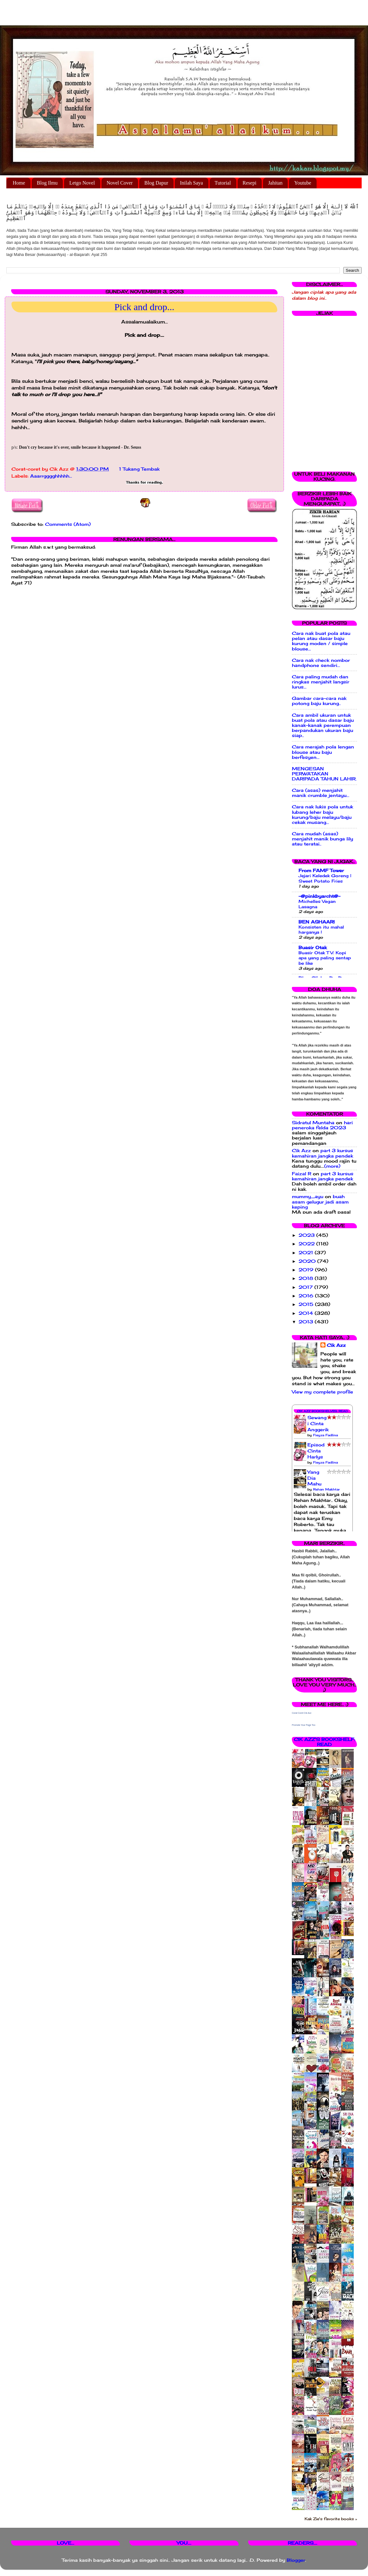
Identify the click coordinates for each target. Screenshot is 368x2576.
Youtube (302, 183)
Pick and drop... (144, 307)
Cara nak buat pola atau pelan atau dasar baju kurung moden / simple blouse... (321, 641)
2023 (307, 1235)
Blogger (296, 2560)
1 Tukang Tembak (139, 469)
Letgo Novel (82, 183)
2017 (306, 1287)
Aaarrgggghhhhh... (51, 476)
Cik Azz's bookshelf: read (324, 1742)
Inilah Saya (191, 183)
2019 (307, 1269)
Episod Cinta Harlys (316, 1450)
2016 (307, 1295)
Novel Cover (120, 183)
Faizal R (301, 1173)
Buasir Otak (313, 947)
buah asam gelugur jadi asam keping (320, 1201)
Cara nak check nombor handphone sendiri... (321, 663)
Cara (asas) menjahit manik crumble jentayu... (320, 793)
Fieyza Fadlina (325, 1435)
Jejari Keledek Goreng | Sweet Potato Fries (325, 878)
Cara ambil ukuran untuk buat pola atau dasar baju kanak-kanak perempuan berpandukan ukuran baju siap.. (323, 725)
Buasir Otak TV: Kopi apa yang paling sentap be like (325, 958)
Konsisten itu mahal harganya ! (321, 929)
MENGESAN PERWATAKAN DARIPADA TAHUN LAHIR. (324, 773)
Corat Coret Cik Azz (301, 1713)
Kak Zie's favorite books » (331, 2518)
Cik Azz (301, 1150)
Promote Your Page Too (303, 1725)
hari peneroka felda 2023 (322, 1125)
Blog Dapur (156, 183)
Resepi (250, 183)
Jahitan (275, 183)
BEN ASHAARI (317, 921)
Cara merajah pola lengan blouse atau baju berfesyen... (323, 752)
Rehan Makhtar (326, 1489)
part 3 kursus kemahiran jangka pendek (322, 1153)
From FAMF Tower (321, 870)
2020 (308, 1261)
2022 (307, 1243)
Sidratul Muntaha (313, 1122)
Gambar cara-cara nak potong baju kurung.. (319, 701)
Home (19, 183)
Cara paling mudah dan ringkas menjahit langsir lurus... (320, 681)
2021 (307, 1252)
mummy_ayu (307, 1196)
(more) (332, 1166)
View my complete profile (322, 1391)
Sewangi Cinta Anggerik (318, 1423)
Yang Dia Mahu (314, 1478)
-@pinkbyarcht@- (319, 896)
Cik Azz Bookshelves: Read (322, 1411)
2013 (307, 1321)
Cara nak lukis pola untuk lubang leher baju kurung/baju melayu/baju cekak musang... (322, 814)
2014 (307, 1313)
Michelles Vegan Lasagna (317, 904)
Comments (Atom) (68, 524)
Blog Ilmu (47, 183)
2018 (307, 1278)
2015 (307, 1304)
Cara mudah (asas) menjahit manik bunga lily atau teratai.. (322, 838)
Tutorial (223, 183)
